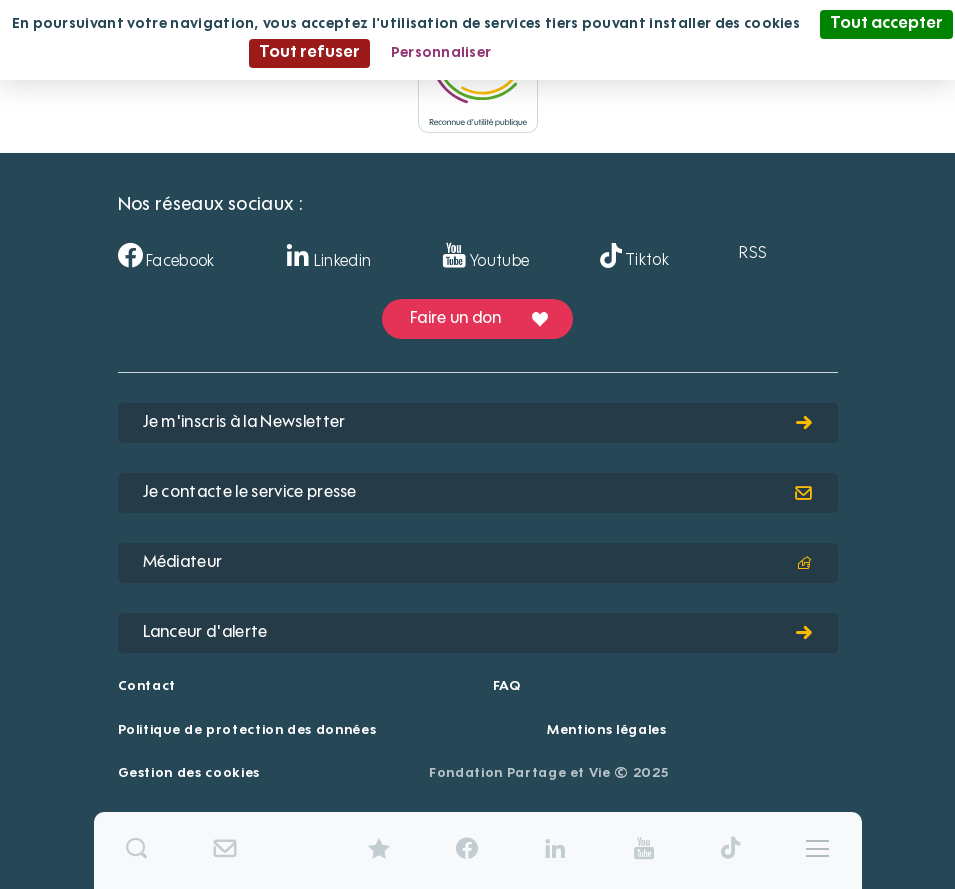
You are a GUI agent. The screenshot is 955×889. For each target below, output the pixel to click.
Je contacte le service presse (478, 493)
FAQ (507, 686)
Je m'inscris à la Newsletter (478, 423)
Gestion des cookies (189, 773)
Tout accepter (886, 24)
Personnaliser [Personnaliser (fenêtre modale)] (441, 53)
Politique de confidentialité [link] (609, 53)
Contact (147, 686)
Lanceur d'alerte (478, 633)
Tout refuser (309, 53)
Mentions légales (606, 730)
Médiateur (478, 563)
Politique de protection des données (247, 730)
